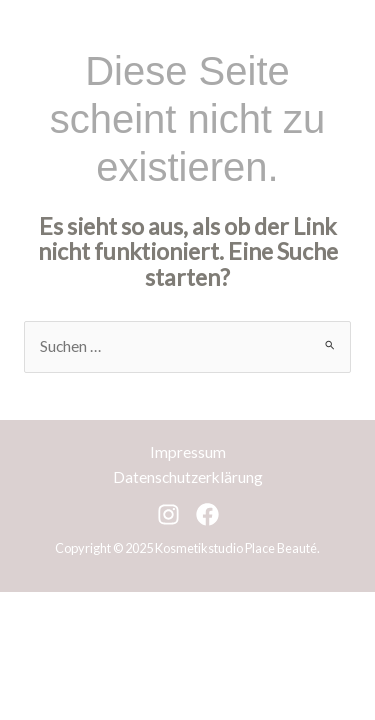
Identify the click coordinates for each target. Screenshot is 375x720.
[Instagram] (168, 514)
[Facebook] (207, 514)
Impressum (188, 452)
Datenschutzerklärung (188, 477)
